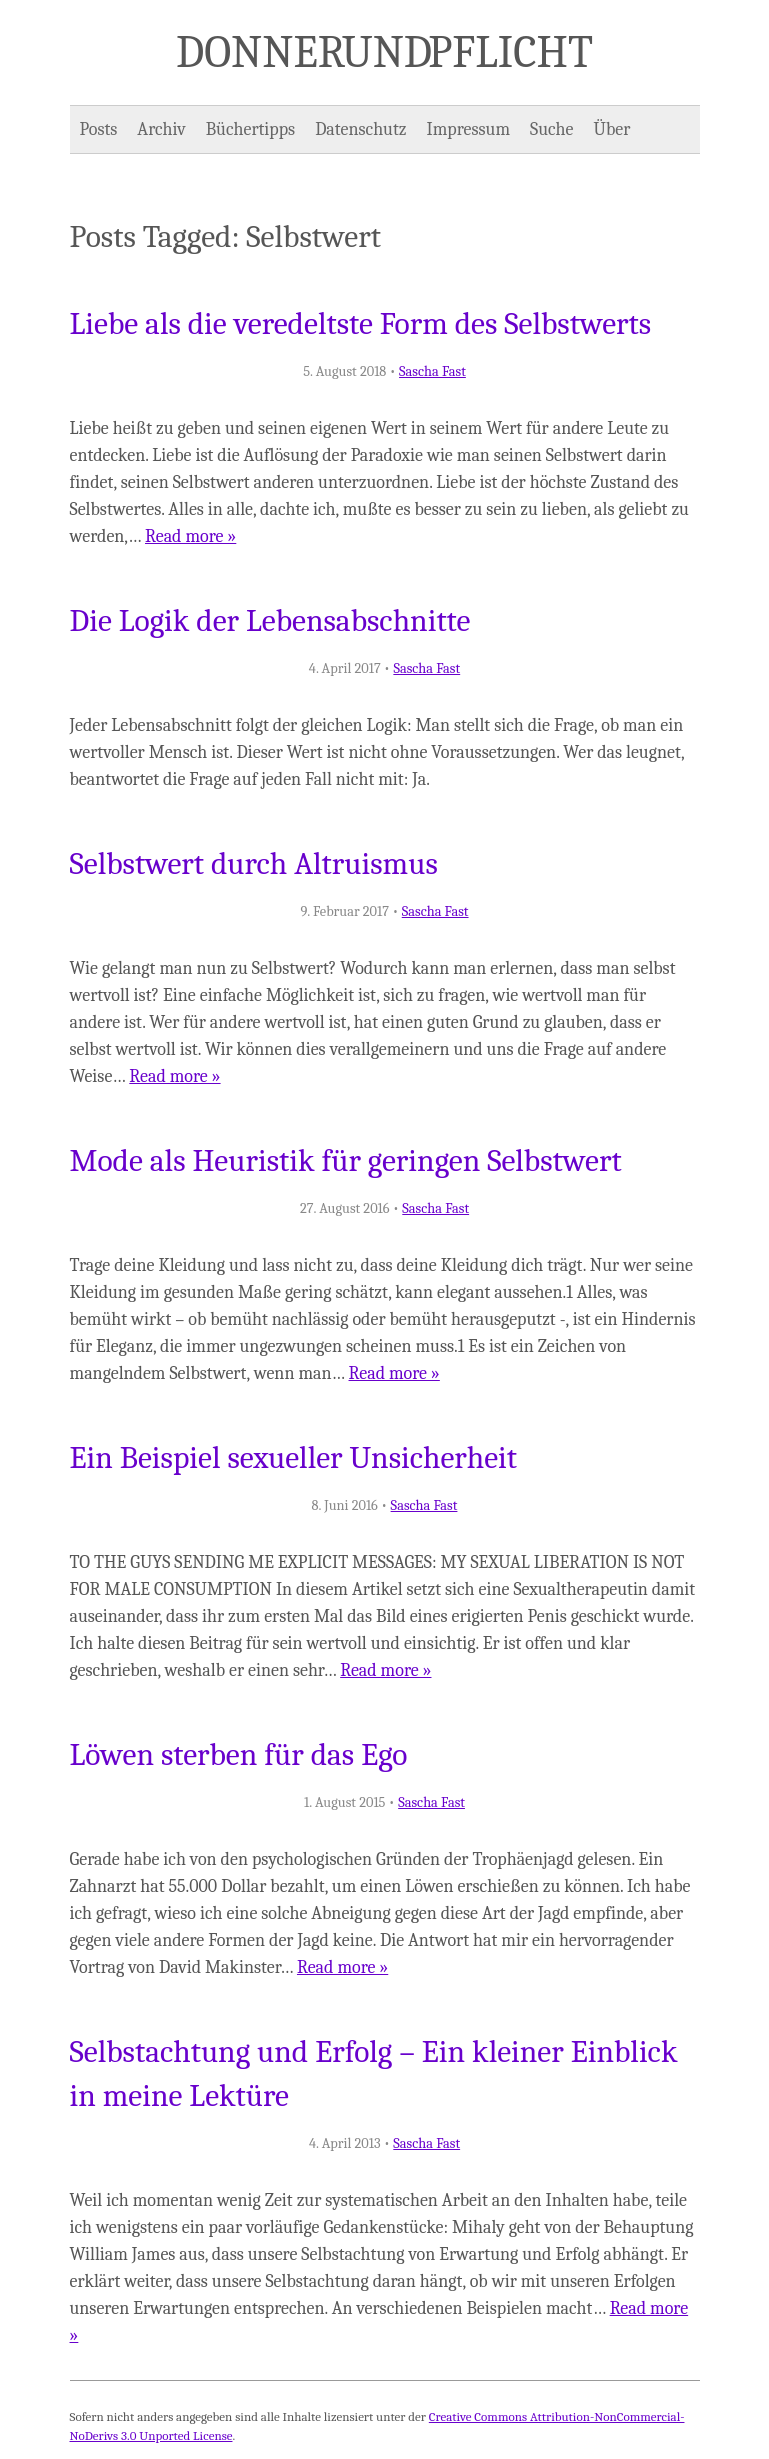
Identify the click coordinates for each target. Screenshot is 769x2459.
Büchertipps (250, 129)
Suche (551, 129)
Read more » (190, 536)
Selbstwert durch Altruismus (254, 864)
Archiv (161, 129)
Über (612, 129)
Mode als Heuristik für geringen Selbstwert (346, 1161)
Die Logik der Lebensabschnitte (270, 621)
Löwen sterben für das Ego (239, 1755)
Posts (99, 129)
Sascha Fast (432, 371)
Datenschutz (360, 129)
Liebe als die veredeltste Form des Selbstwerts (361, 324)
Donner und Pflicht (384, 52)
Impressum (469, 129)
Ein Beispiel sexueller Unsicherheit (294, 1458)
